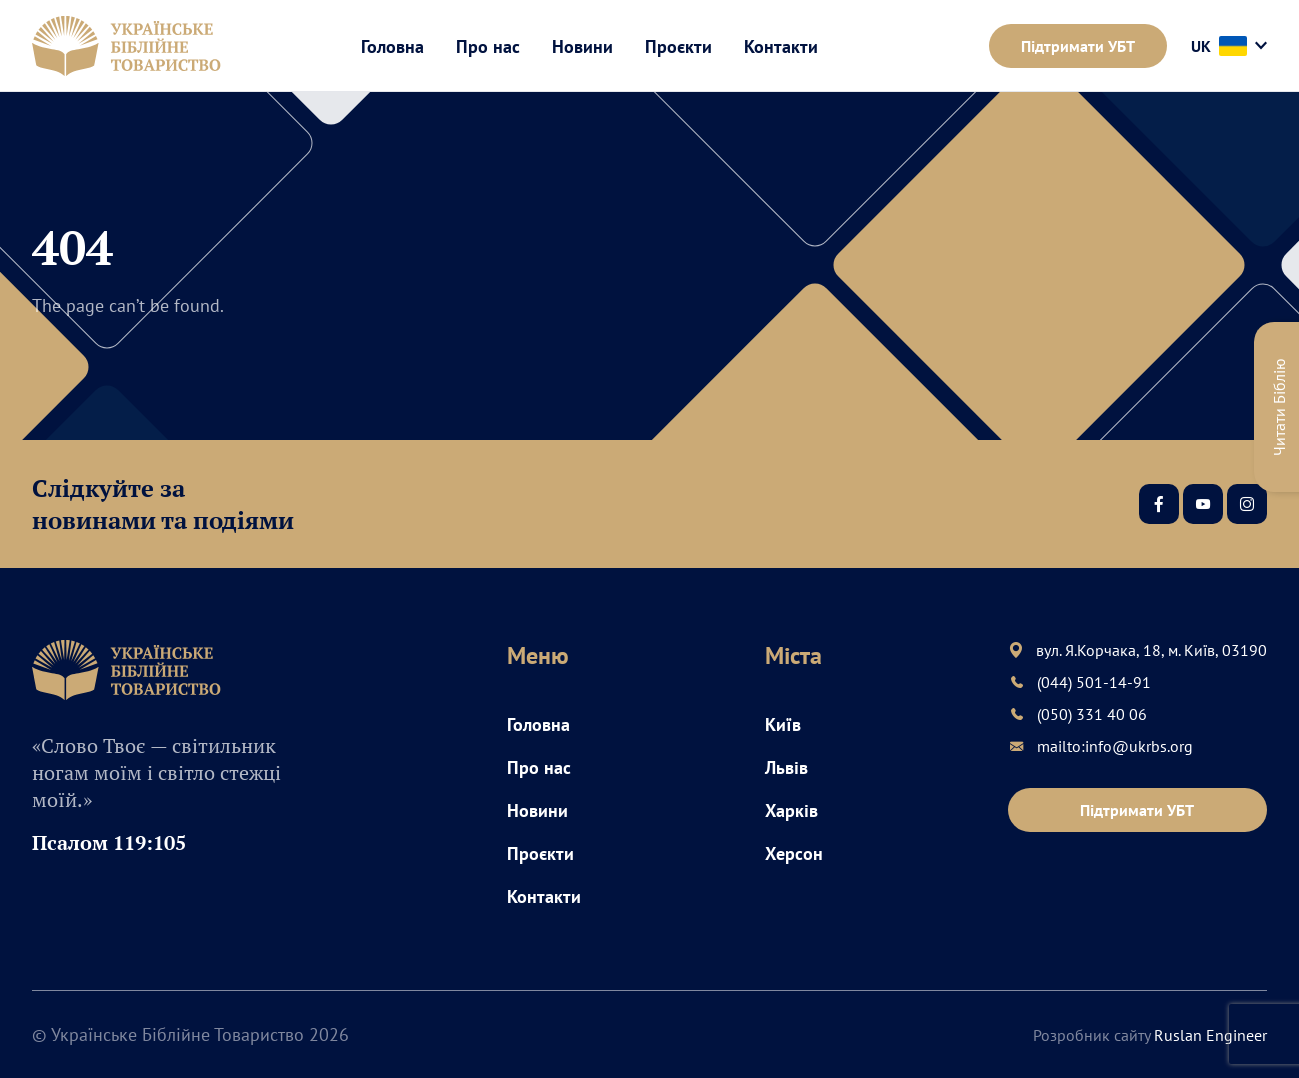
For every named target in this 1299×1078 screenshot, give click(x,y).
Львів (786, 767)
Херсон (794, 853)
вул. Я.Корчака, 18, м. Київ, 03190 (1151, 650)
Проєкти (678, 46)
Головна (392, 46)
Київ (783, 724)
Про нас (488, 46)
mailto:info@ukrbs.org (1115, 746)
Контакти (781, 46)
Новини (582, 46)
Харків (791, 810)
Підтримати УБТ (1078, 46)
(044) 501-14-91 (1094, 682)
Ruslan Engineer (1210, 1035)
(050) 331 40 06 (1092, 714)
